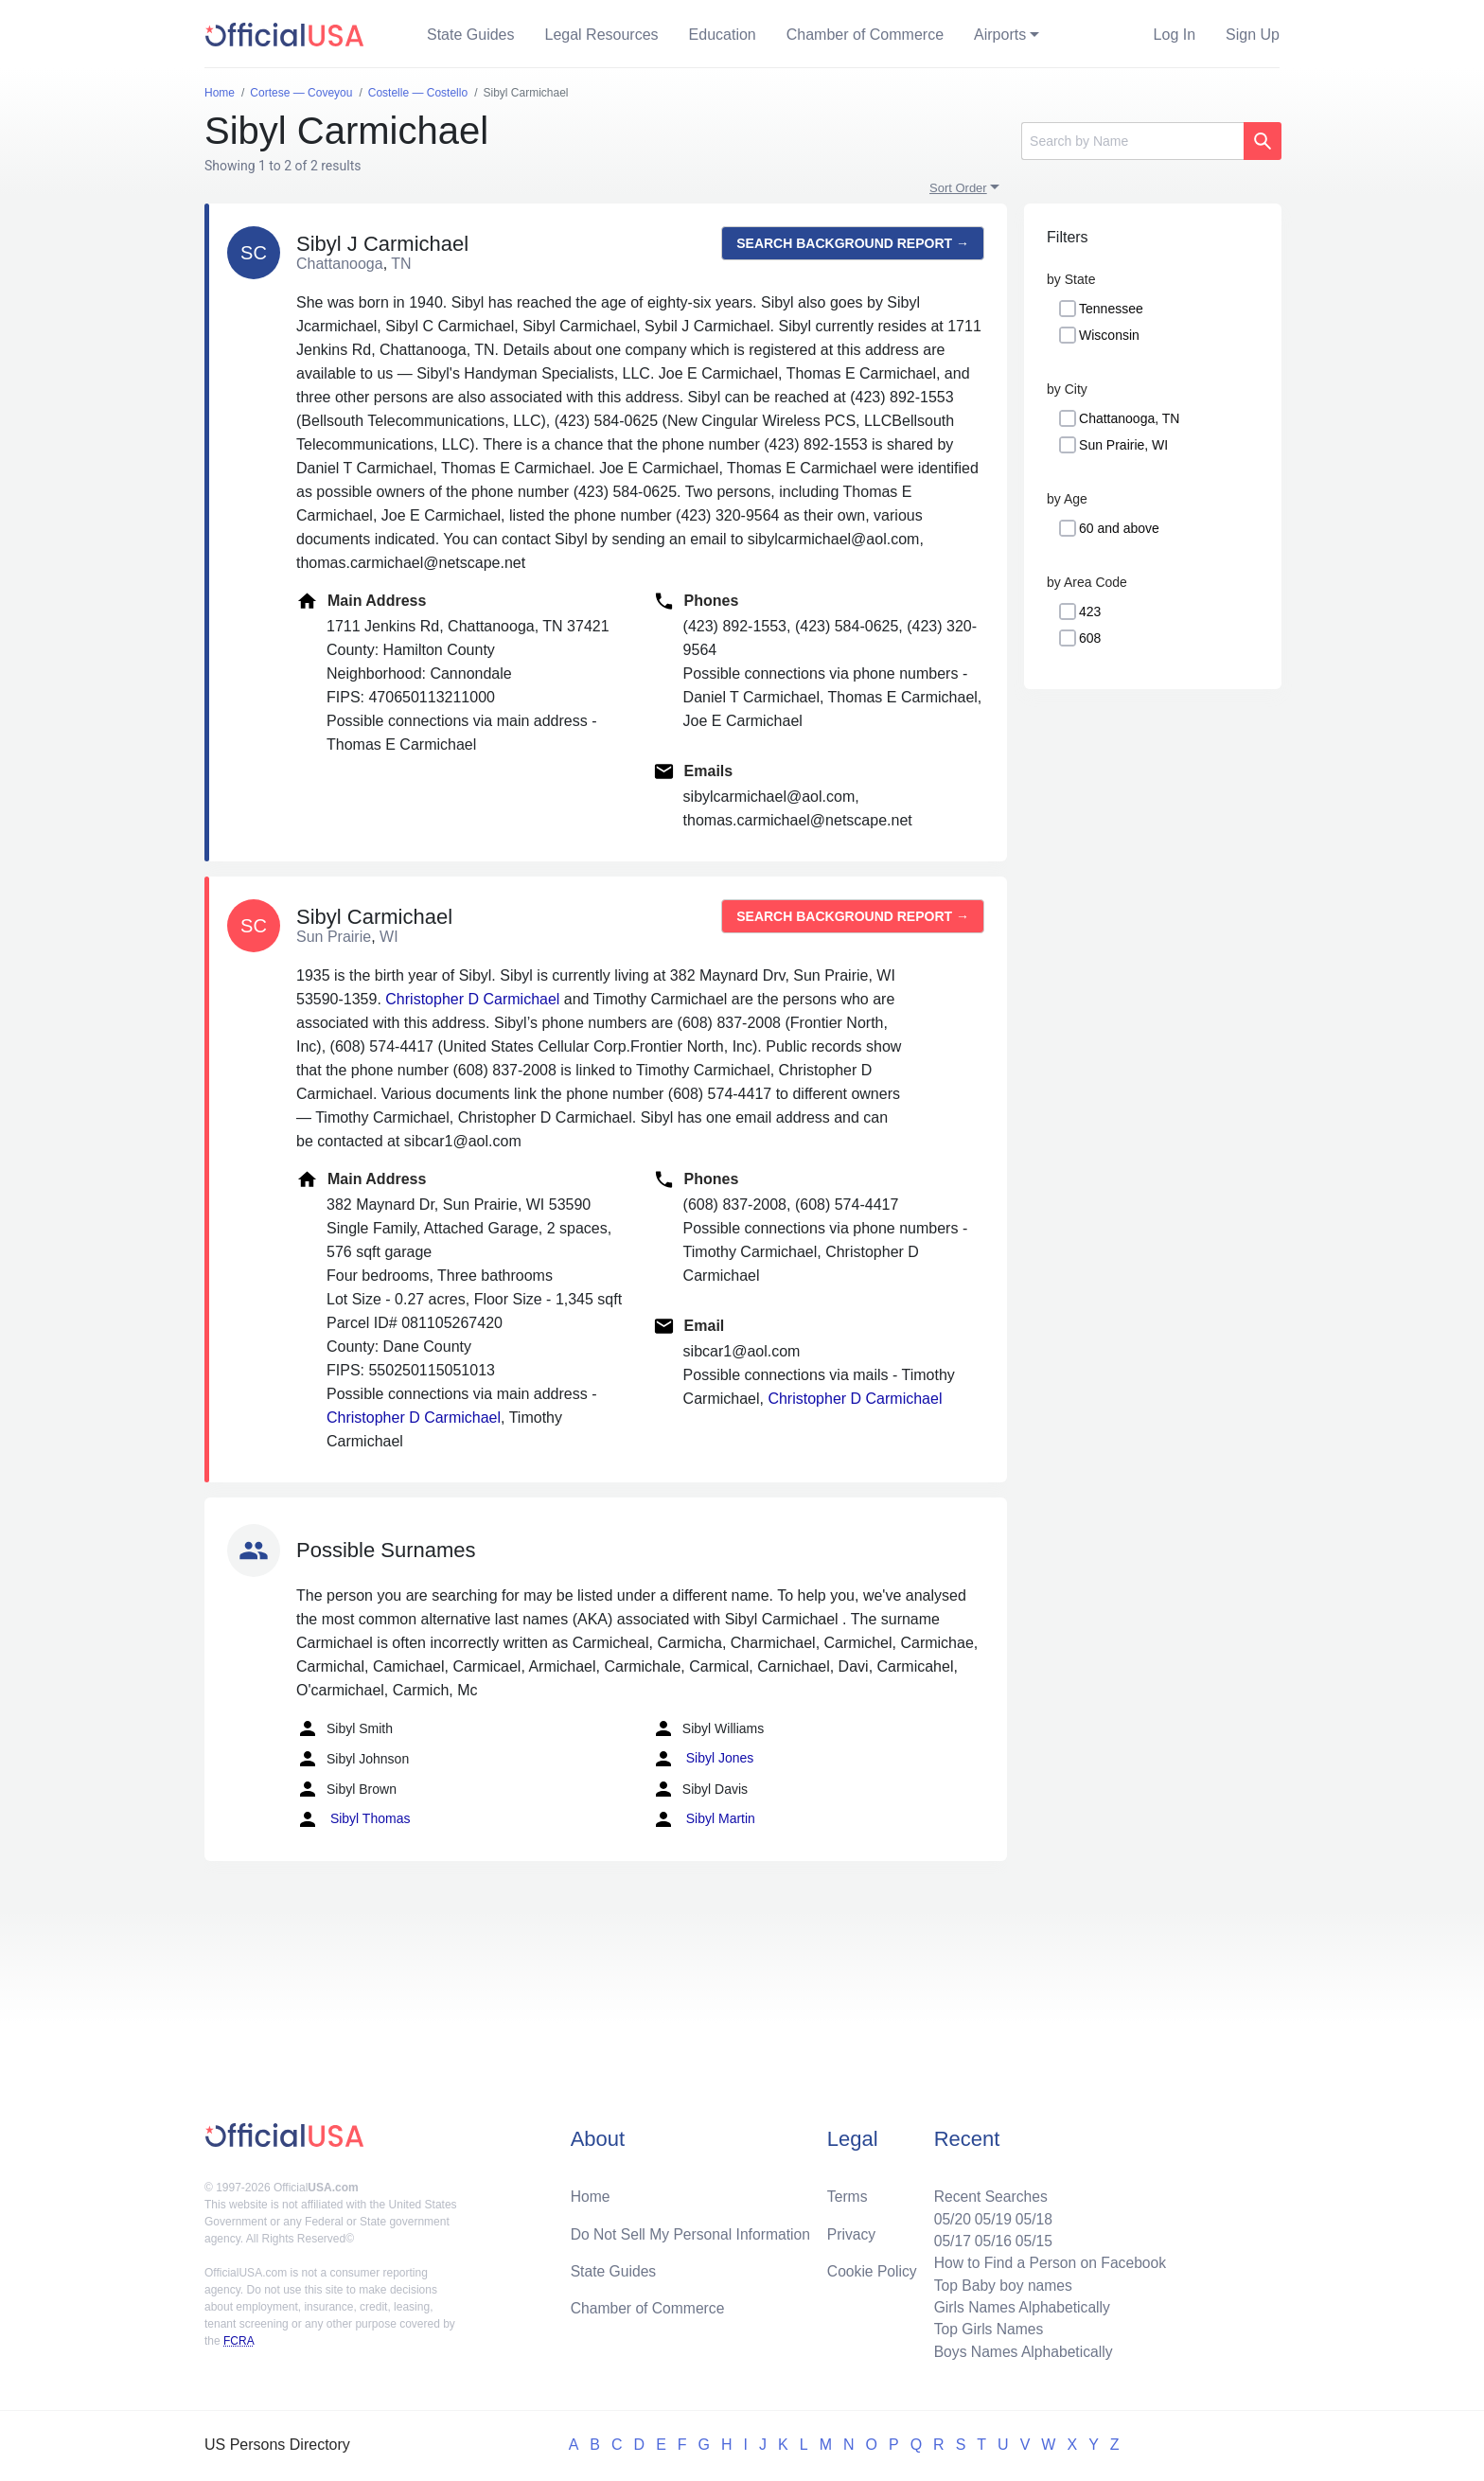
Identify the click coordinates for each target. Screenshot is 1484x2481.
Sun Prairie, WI (1123, 444)
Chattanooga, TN (1129, 418)
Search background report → (852, 243)
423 (1090, 611)
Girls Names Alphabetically (1018, 2305)
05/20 (947, 2214)
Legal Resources (602, 35)
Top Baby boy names (998, 2283)
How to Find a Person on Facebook (1047, 2260)
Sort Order (958, 188)
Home (591, 2192)
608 (1090, 638)
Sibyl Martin (703, 1819)
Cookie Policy (872, 2267)
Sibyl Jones (702, 1758)
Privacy (850, 2230)
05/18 (1031, 2214)
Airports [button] (1000, 35)
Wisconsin (1109, 335)
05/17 (947, 2237)
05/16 (989, 2237)
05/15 (1031, 2237)
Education (722, 35)
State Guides (471, 35)
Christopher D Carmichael (472, 999)
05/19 (989, 2214)
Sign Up (1253, 35)
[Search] (1132, 141)
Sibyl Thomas (353, 1819)
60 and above (1119, 528)
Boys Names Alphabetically (1019, 2351)
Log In (1174, 35)
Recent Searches (986, 2192)
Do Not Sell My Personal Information (693, 2230)
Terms (847, 2192)
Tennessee (1111, 308)
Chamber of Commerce (865, 35)
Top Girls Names (984, 2328)
